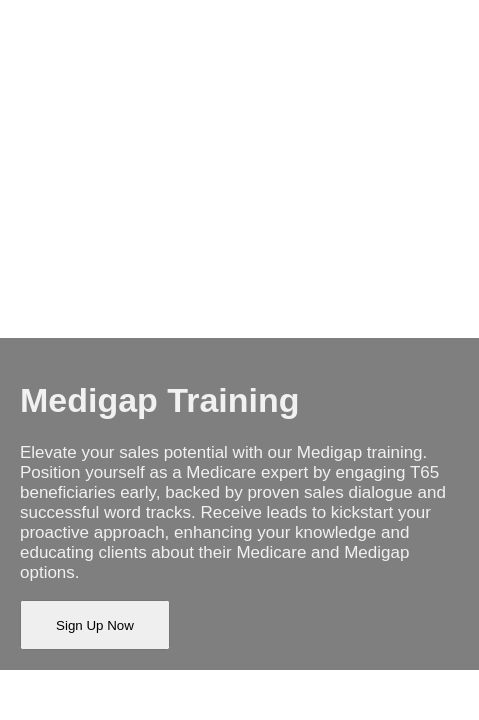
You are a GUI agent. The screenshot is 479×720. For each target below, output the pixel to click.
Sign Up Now (95, 625)
